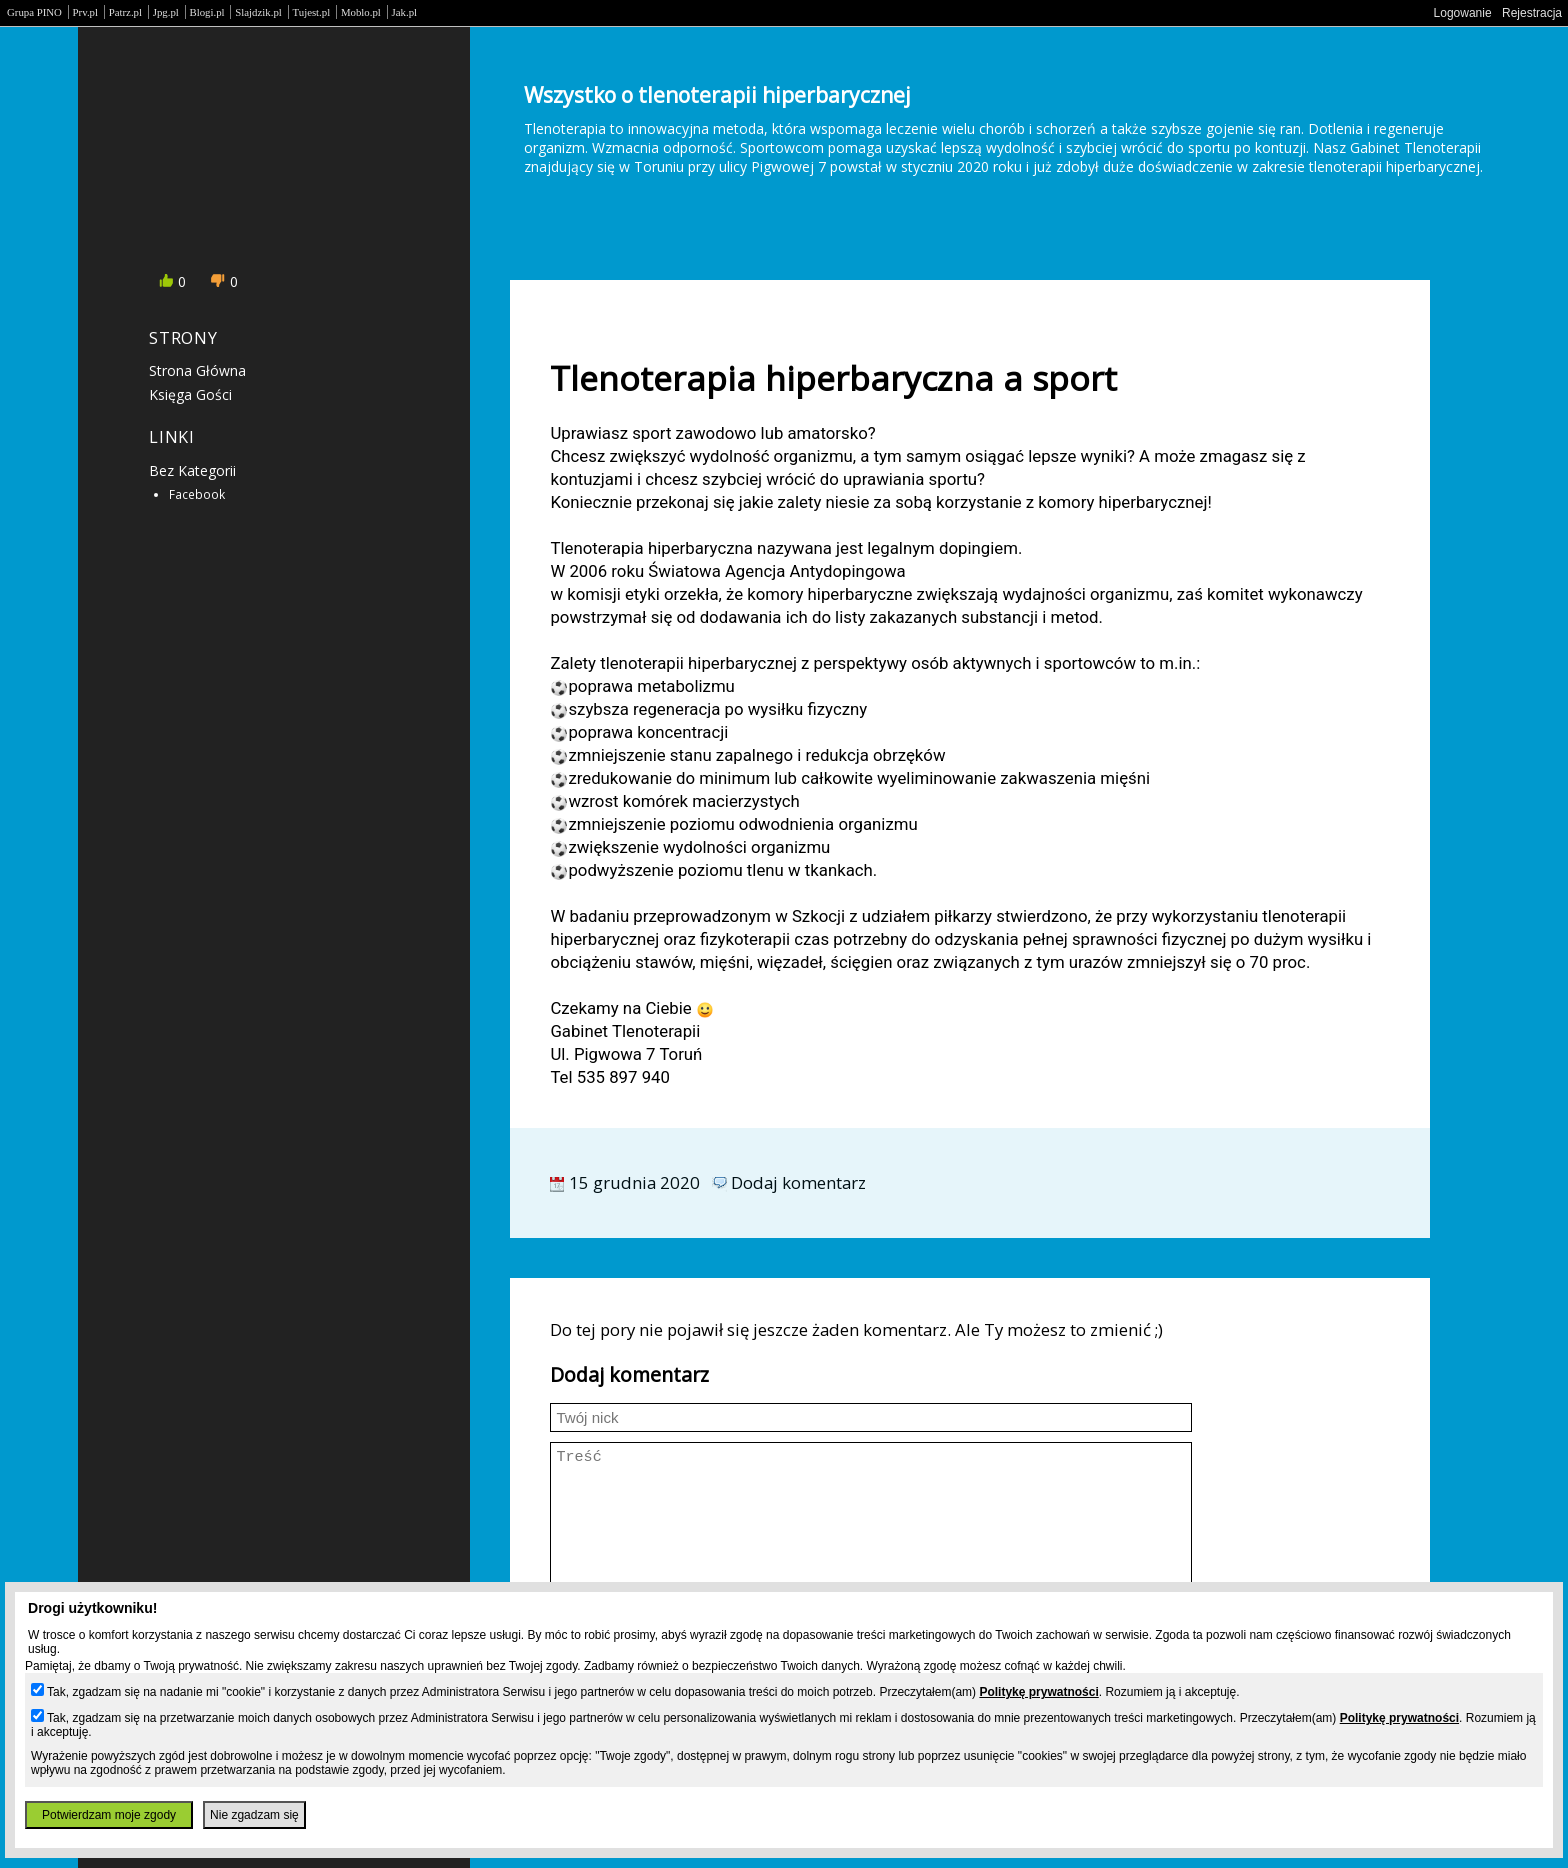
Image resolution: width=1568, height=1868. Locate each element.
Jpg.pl (166, 12)
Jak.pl (405, 12)
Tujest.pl (312, 12)
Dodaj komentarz (798, 1182)
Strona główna (197, 370)
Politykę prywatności (1038, 1692)
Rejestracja (1532, 13)
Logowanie (1463, 13)
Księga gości (190, 394)
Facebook (197, 494)
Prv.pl (85, 12)
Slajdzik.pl (258, 12)
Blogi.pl (207, 12)
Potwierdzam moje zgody (109, 1815)
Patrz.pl (125, 12)
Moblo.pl (361, 12)
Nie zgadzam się (254, 1815)
